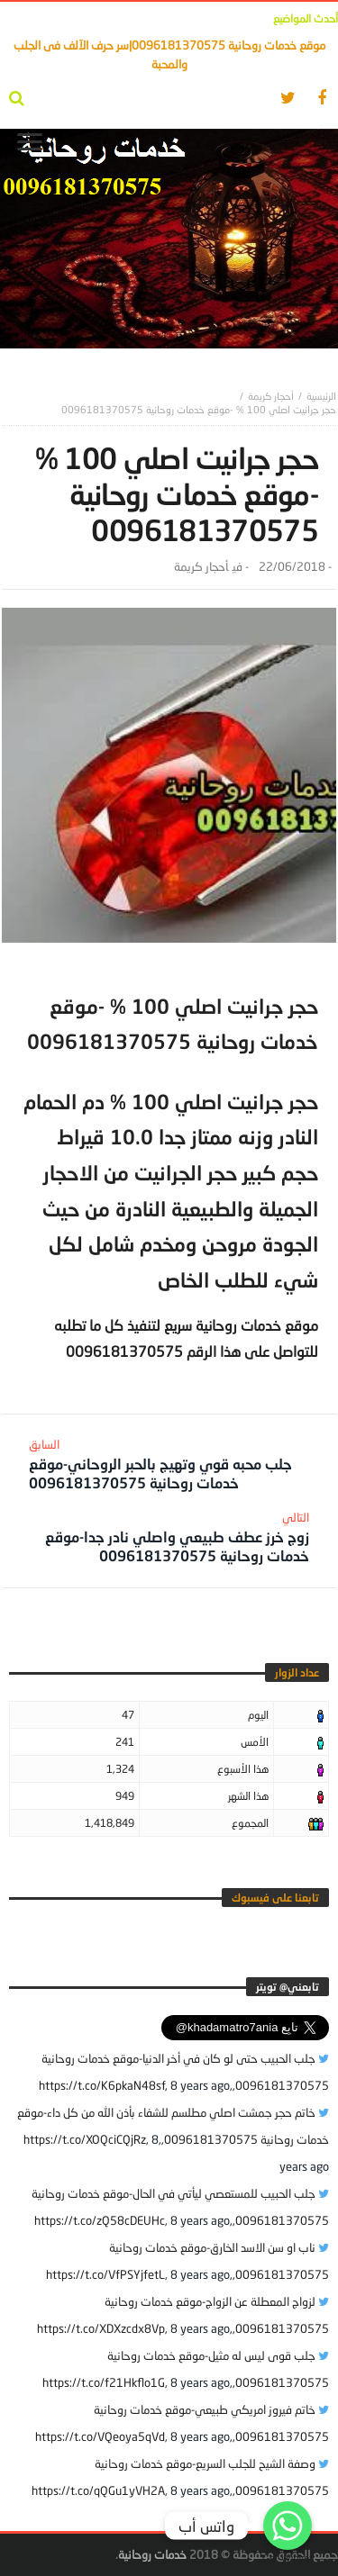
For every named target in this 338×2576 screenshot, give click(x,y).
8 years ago (200, 2085)
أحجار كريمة (271, 396)
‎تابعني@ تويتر (287, 1986)
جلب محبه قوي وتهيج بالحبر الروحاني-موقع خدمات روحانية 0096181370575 (167, 1464)
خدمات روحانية (152, 2554)
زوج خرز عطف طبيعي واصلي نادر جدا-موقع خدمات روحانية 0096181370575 (170, 1537)
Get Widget (287, 2557)
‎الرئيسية (321, 396)
